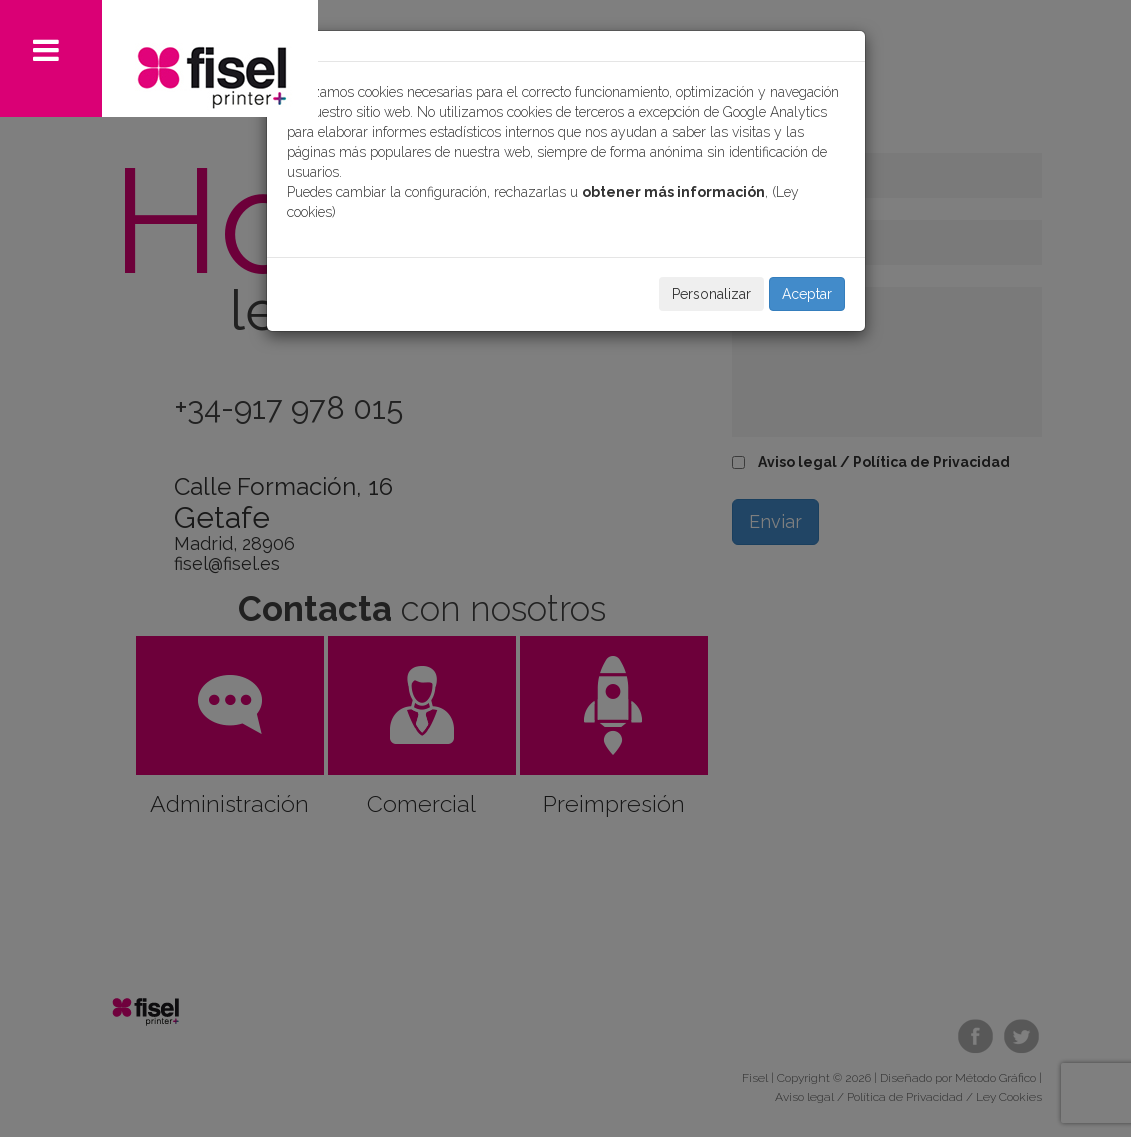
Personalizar (711, 294)
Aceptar (807, 294)
